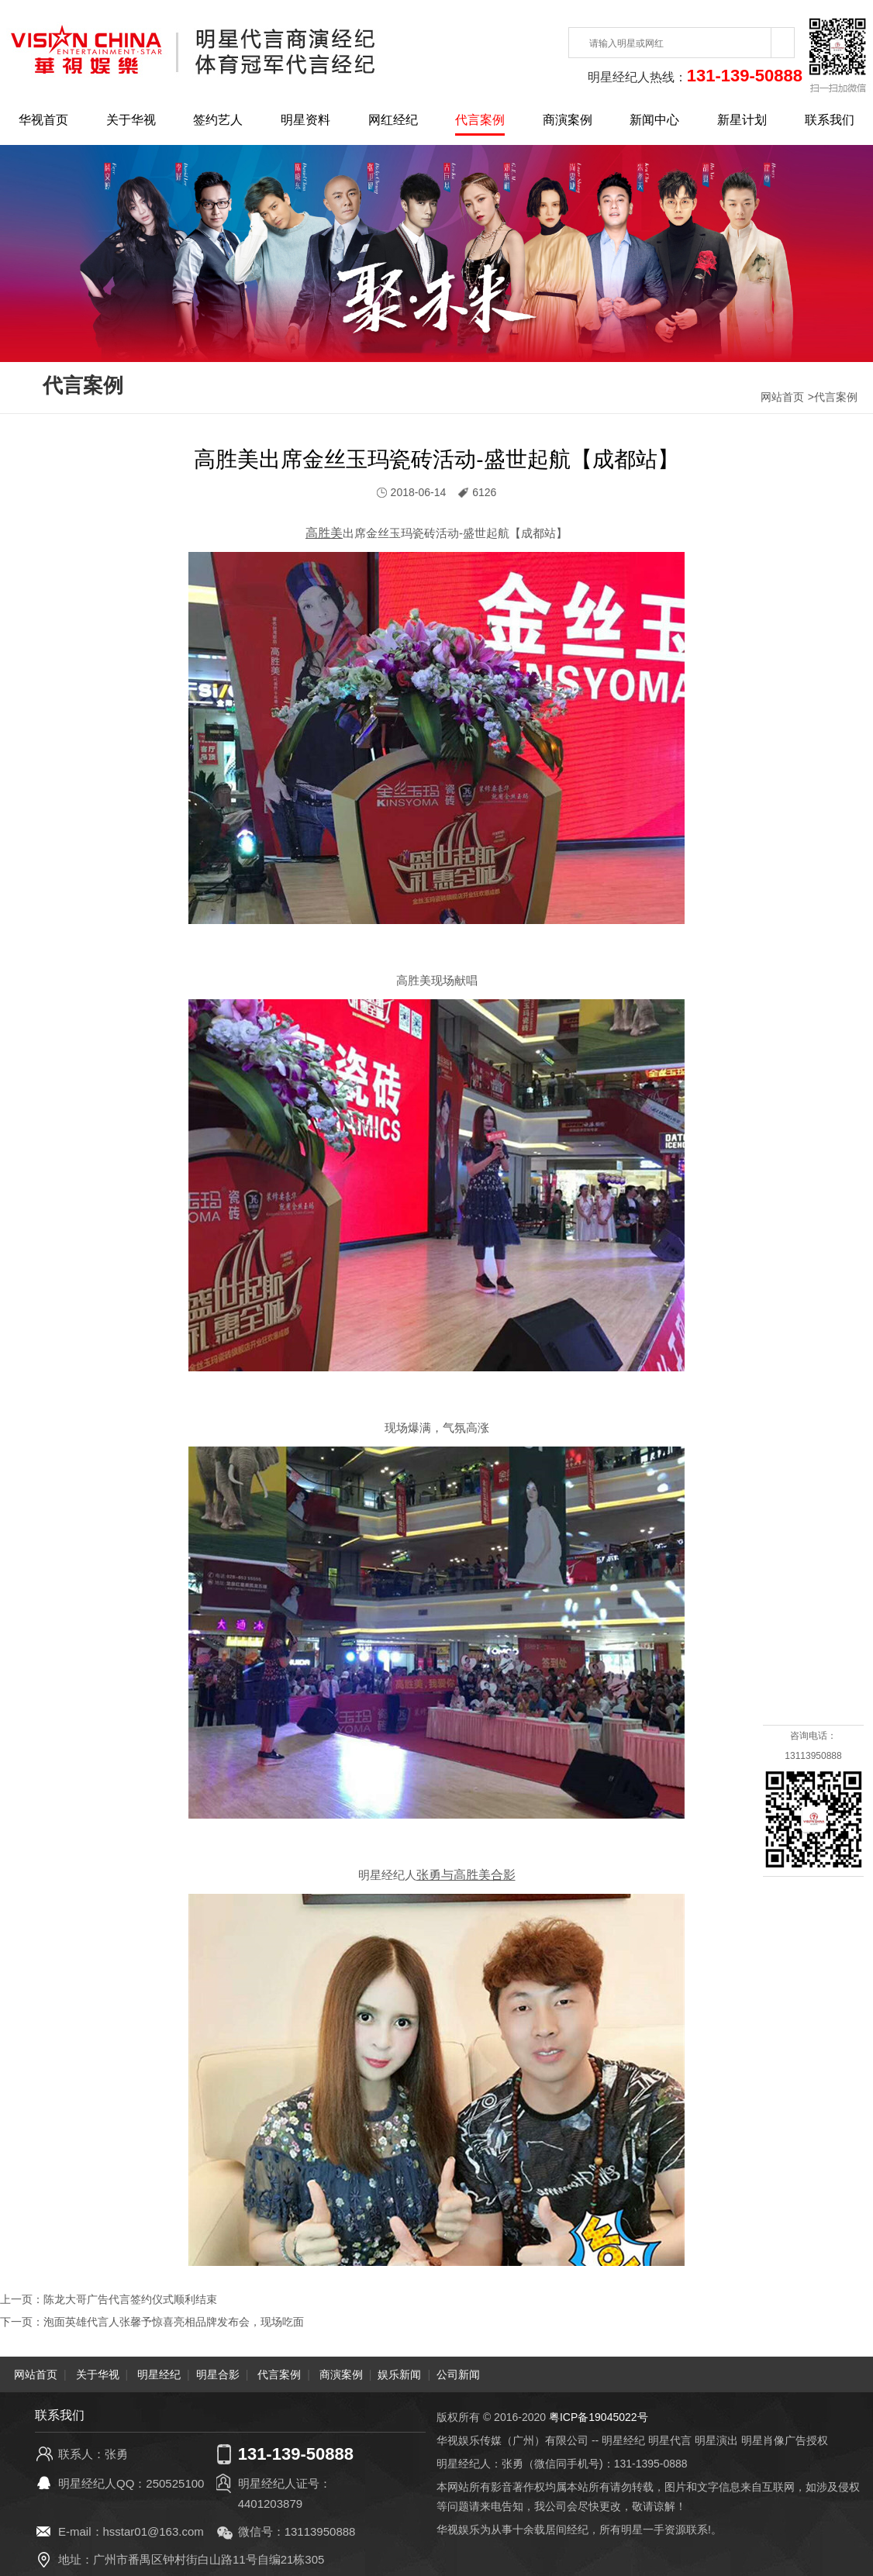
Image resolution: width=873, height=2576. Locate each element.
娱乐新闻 (399, 2373)
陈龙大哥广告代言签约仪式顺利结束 (130, 2299)
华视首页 (43, 119)
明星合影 (218, 2373)
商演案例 (567, 119)
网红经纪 (393, 119)
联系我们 (829, 119)
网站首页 (782, 397)
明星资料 (305, 119)
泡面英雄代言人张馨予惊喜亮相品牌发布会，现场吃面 (173, 2321)
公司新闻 (458, 2373)
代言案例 (480, 119)
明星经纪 (159, 2373)
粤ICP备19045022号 (598, 2415)
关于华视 (131, 119)
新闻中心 (654, 119)
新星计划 (742, 119)
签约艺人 (218, 119)
